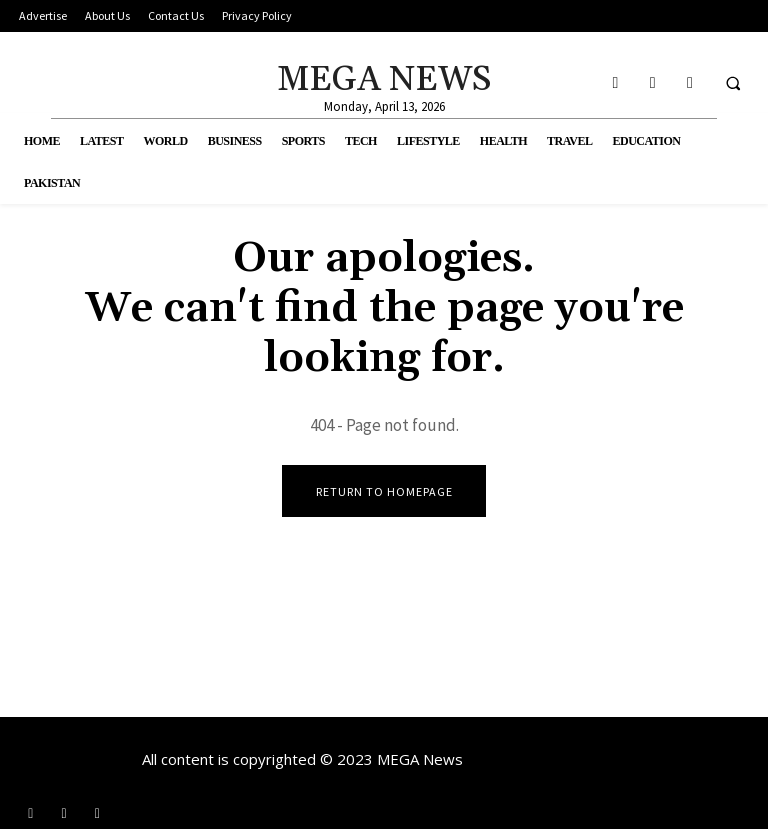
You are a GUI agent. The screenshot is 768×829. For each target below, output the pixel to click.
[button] (733, 83)
